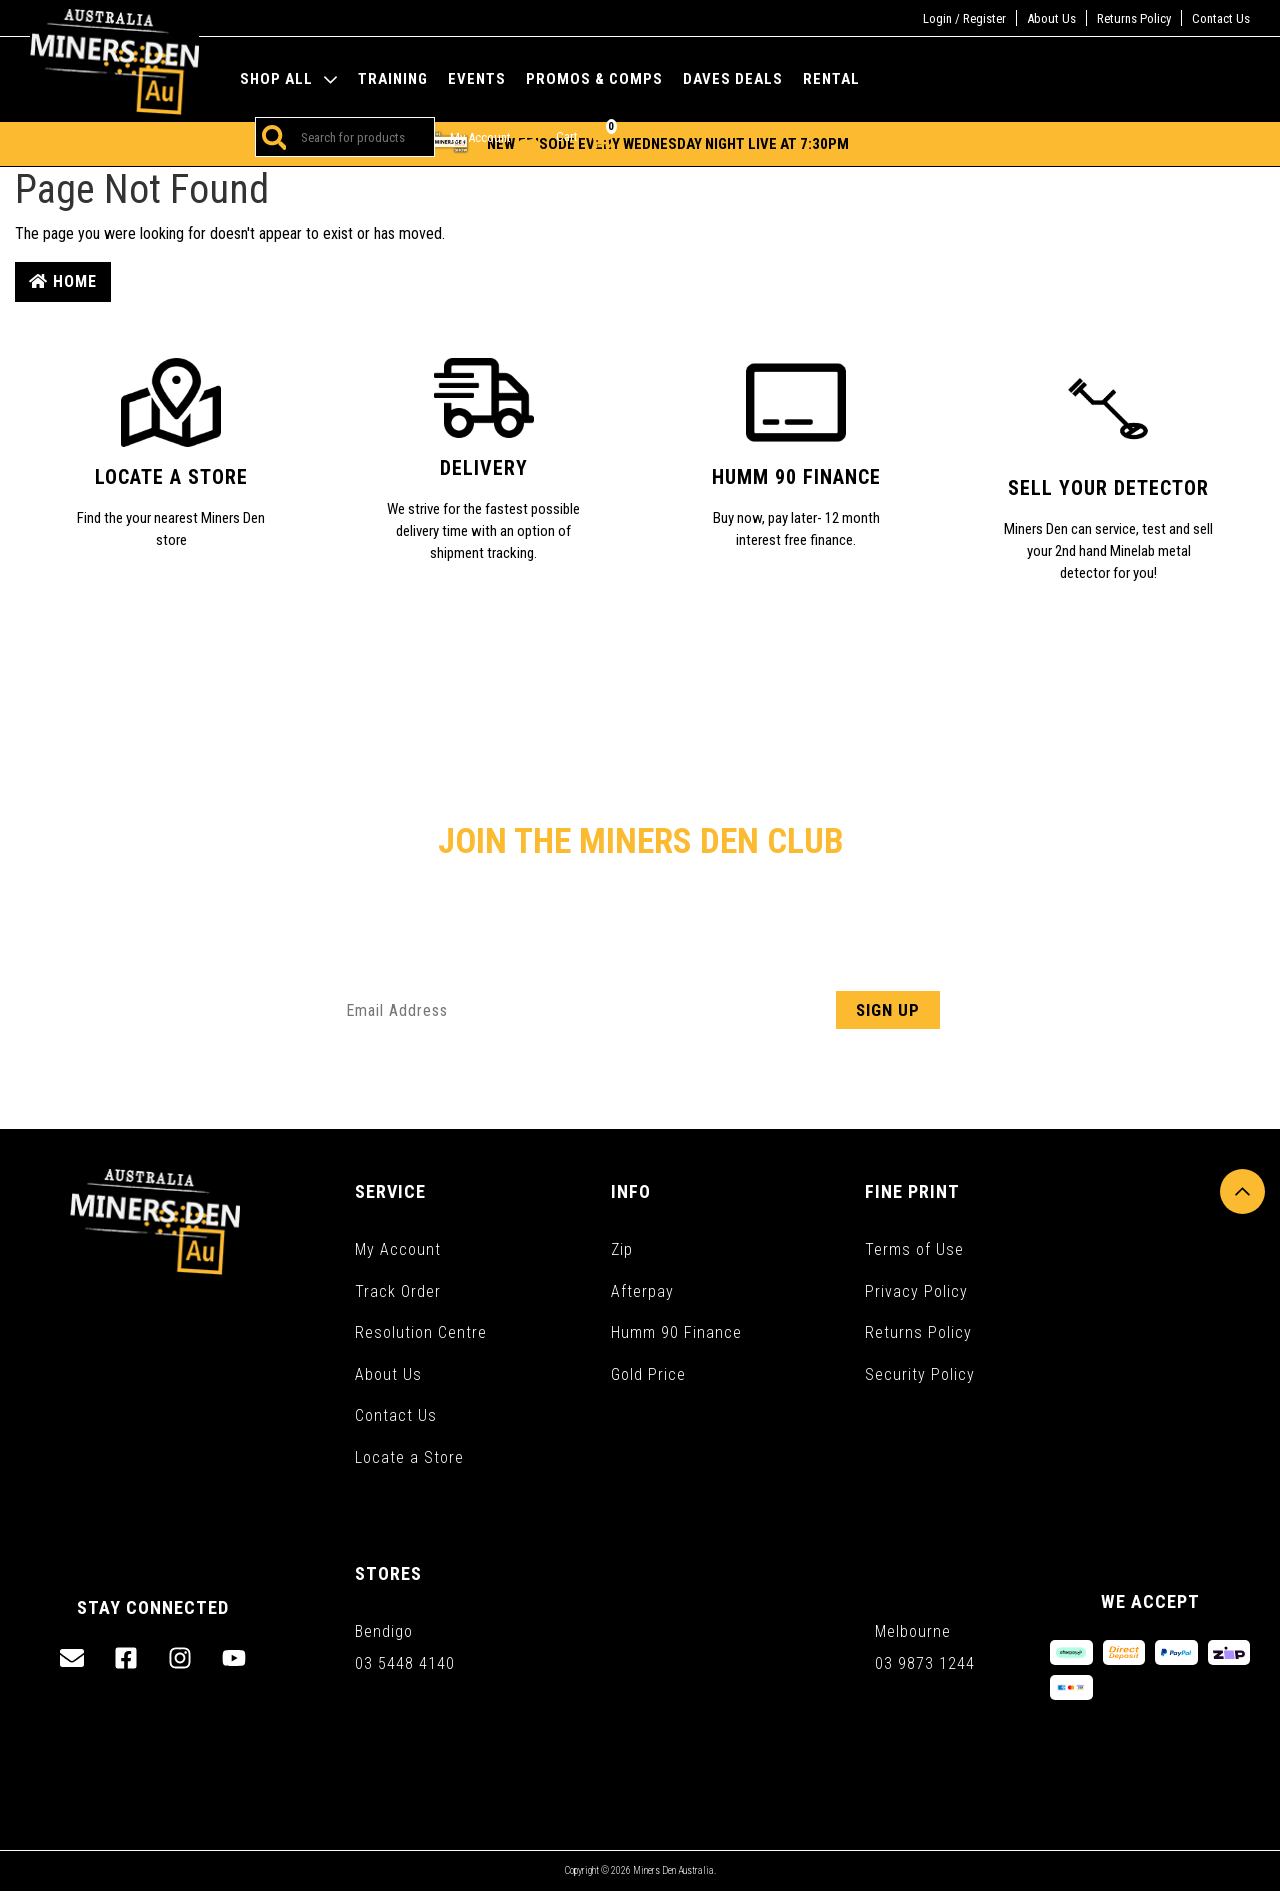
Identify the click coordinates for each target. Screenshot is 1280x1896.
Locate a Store (409, 1459)
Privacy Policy (916, 1291)
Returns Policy (1134, 18)
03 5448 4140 (405, 1668)
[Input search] (360, 137)
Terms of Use (914, 1249)
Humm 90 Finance (676, 1333)
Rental (831, 79)
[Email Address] (640, 1010)
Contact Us (1221, 18)
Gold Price (648, 1375)
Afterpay (642, 1291)
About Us (1051, 18)
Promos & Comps (594, 79)
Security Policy (920, 1375)
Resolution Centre (421, 1333)
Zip (622, 1249)
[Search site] (271, 137)
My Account (398, 1249)
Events (477, 79)
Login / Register (964, 18)
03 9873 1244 (925, 1668)
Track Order (398, 1291)
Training (393, 79)
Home (63, 281)
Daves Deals (733, 79)
